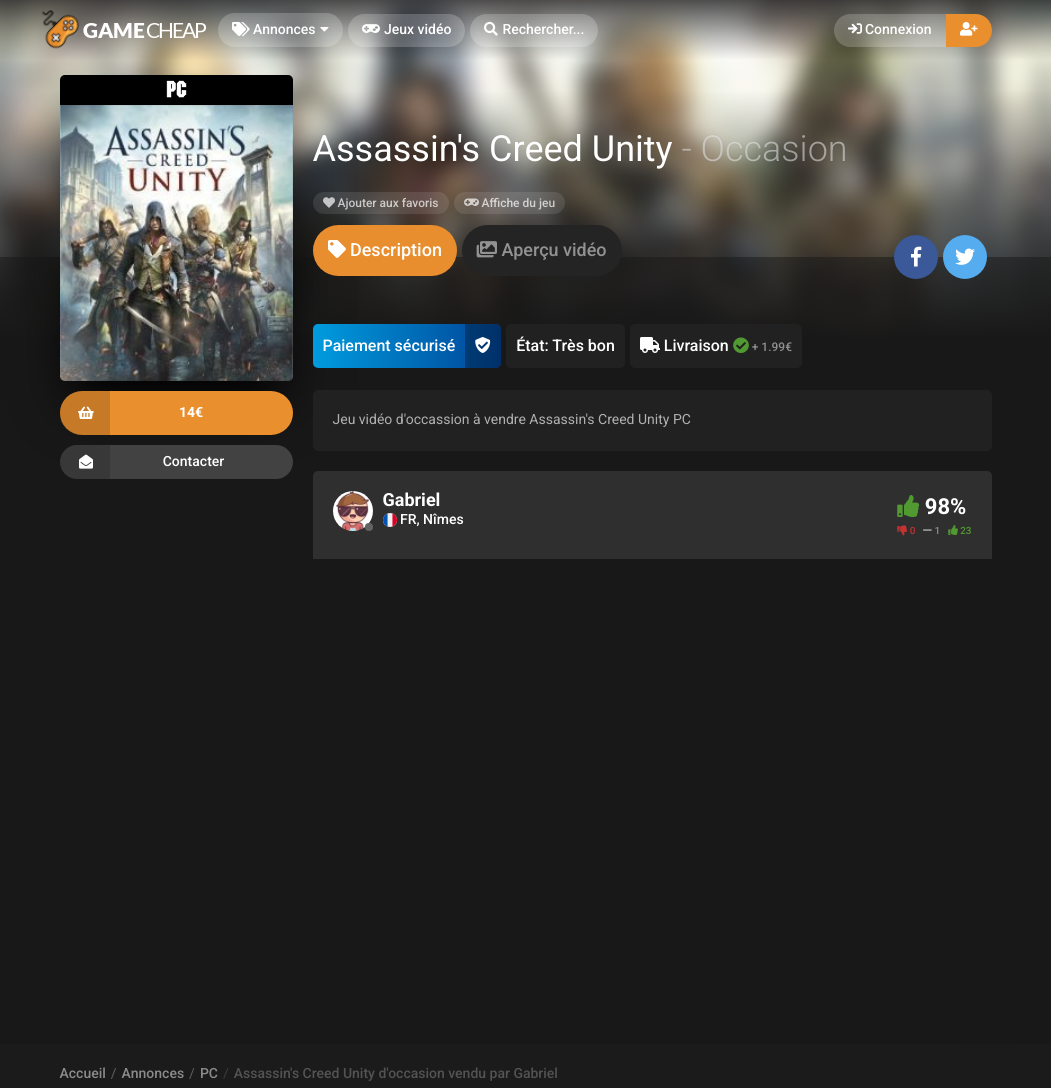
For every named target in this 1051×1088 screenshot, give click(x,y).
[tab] (385, 250)
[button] (534, 30)
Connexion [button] (890, 30)
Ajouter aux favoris (381, 203)
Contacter (176, 462)
